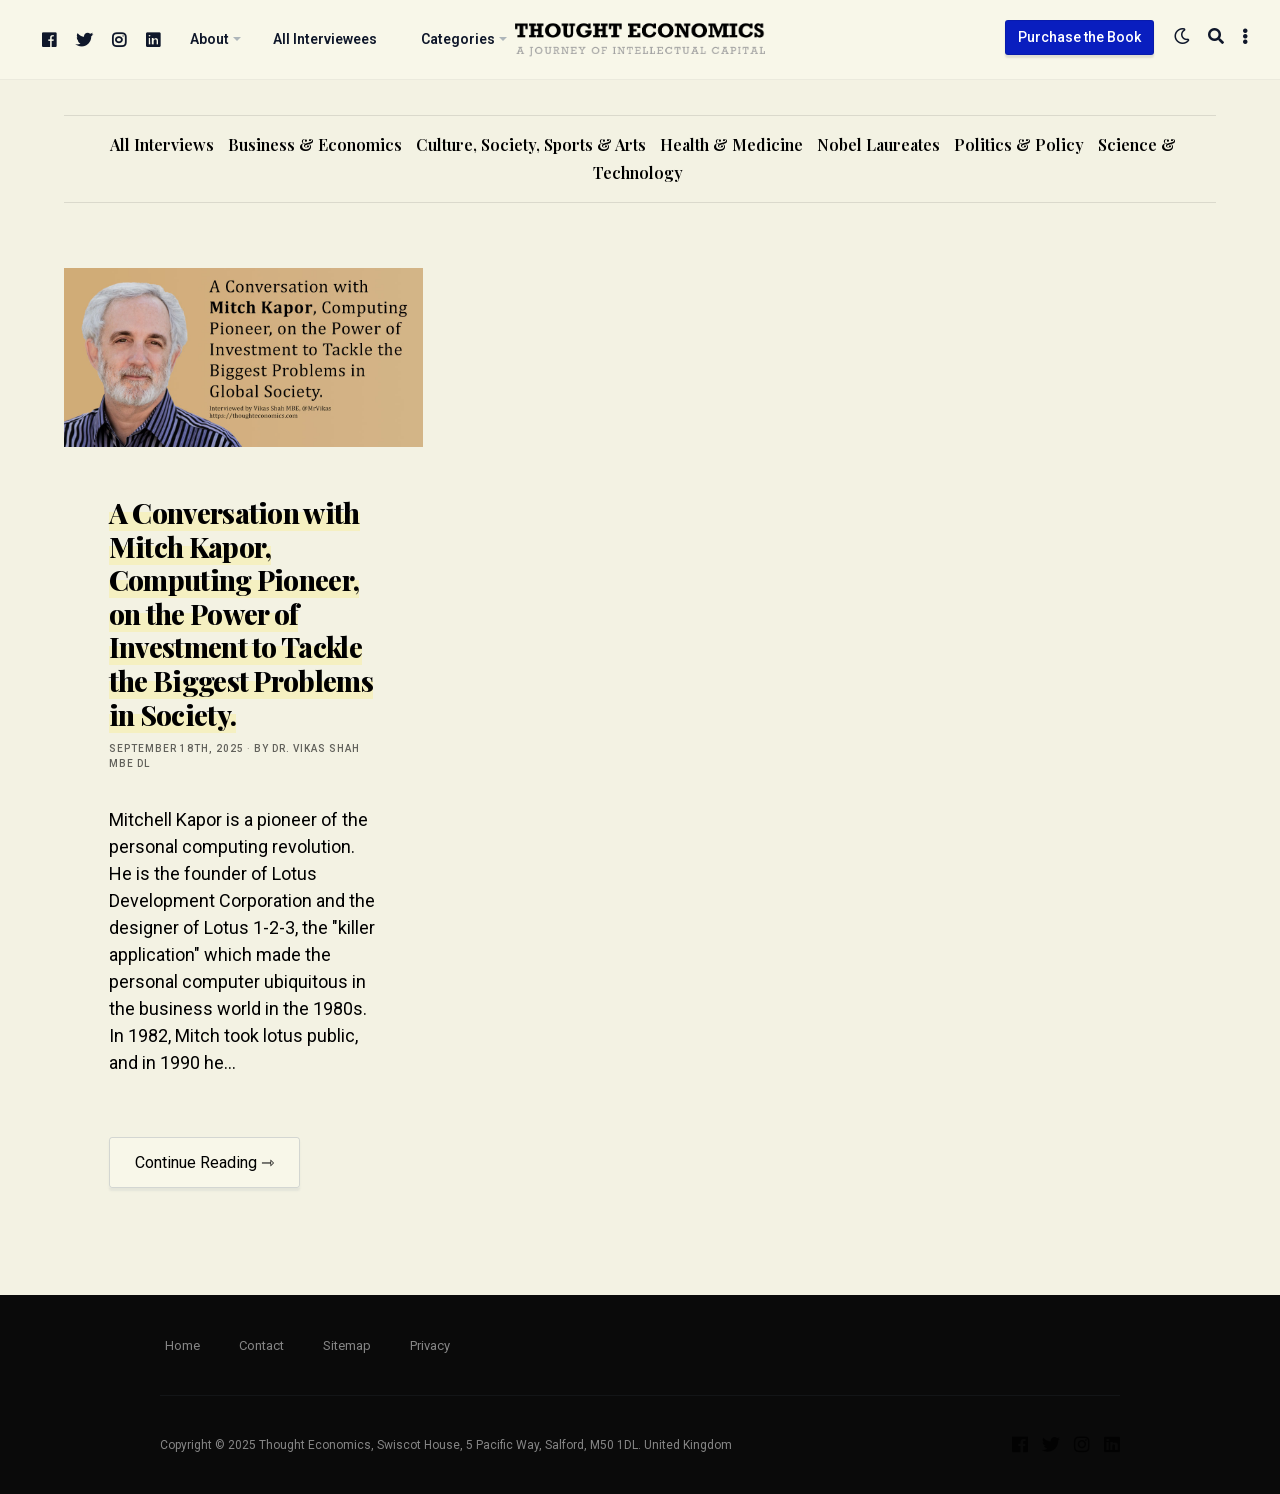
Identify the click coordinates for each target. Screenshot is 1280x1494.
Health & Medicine (731, 144)
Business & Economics (315, 144)
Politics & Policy (1019, 144)
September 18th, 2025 (176, 748)
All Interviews (162, 144)
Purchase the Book (1079, 37)
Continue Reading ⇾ (204, 1162)
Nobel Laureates (878, 144)
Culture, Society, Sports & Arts (531, 144)
